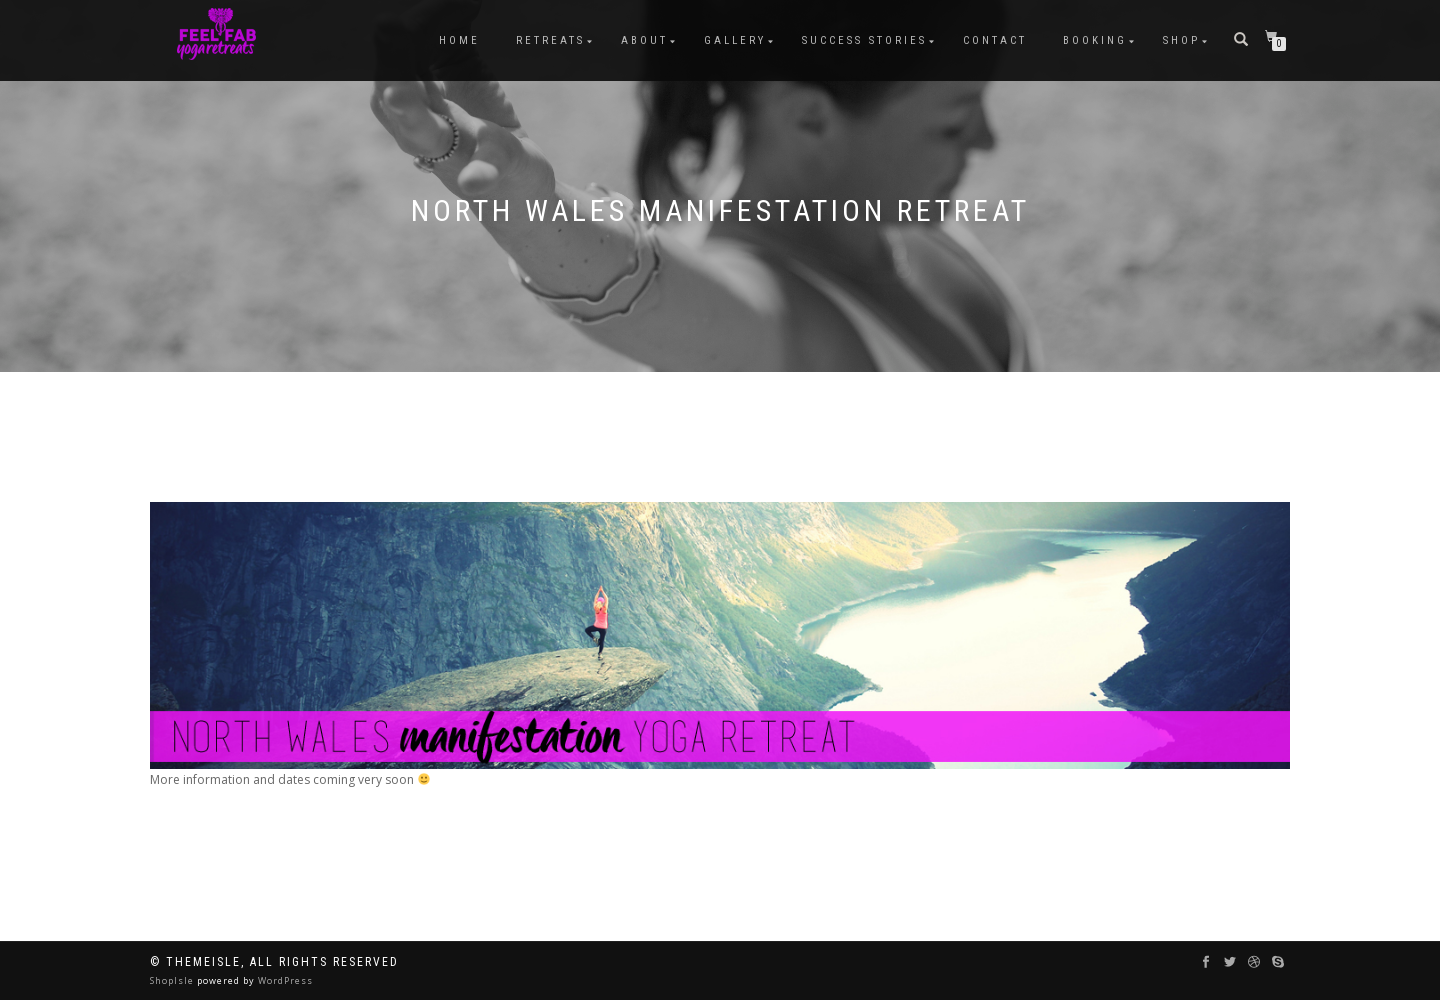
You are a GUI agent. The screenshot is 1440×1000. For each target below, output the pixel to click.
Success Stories (864, 40)
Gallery (735, 40)
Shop (1181, 40)
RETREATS (550, 40)
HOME (459, 40)
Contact (995, 40)
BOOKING (1095, 40)
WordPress (284, 980)
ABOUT (644, 40)
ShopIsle (173, 980)
